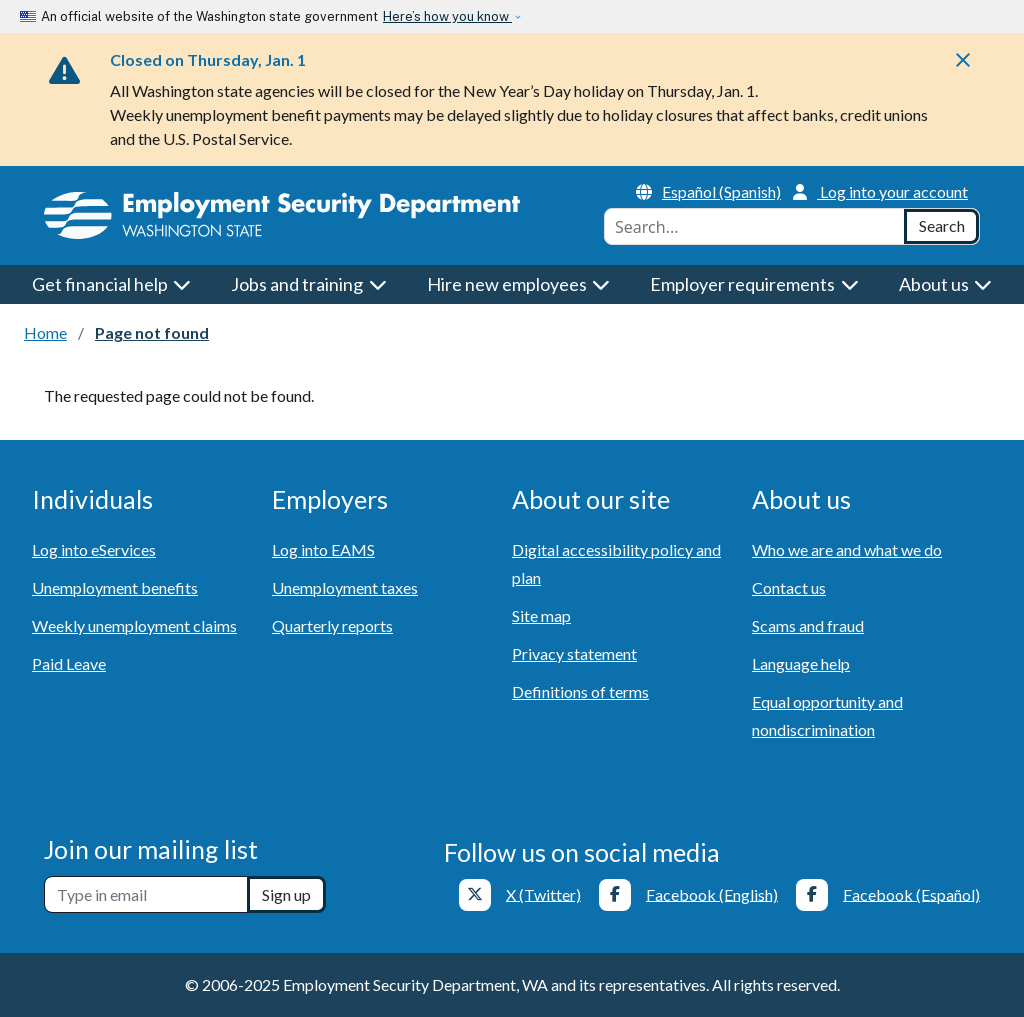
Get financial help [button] (112, 284)
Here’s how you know (447, 16)
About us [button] (946, 284)
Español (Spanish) (708, 191)
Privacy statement (574, 653)
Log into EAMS (323, 549)
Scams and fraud (808, 625)
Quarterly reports (332, 625)
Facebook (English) (712, 893)
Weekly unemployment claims (134, 625)
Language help (801, 663)
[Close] (963, 65)
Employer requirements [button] (754, 284)
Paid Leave (69, 663)
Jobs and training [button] (309, 284)
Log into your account (880, 191)
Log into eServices (94, 549)
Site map (541, 615)
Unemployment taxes (345, 587)
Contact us (789, 587)
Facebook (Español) (911, 893)
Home (45, 332)
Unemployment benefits (115, 587)
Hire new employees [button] (519, 284)
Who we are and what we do (847, 549)
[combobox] (754, 226)
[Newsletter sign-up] (146, 894)
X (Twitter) (543, 893)
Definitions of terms (580, 691)
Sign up (286, 894)
